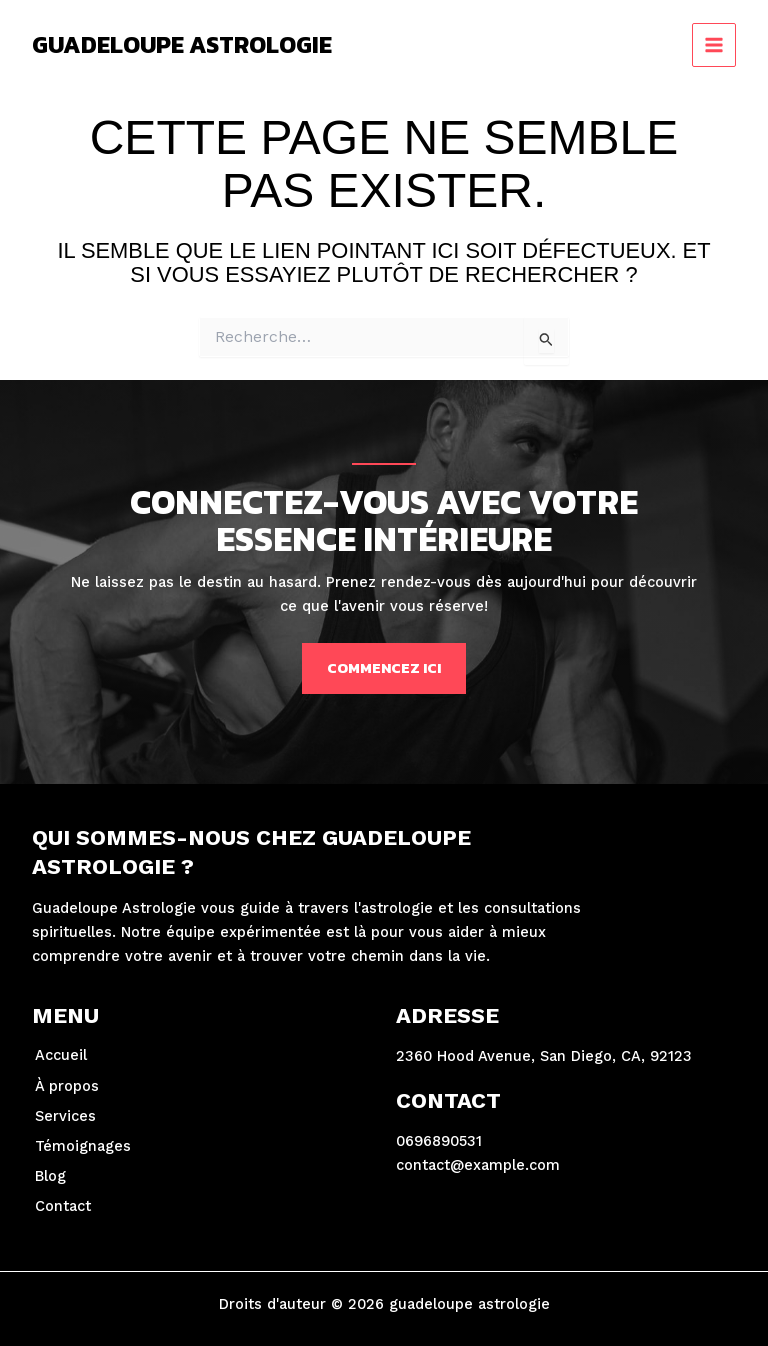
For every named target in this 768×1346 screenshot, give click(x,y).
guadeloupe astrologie (182, 44)
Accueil (61, 1055)
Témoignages (83, 1146)
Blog (50, 1176)
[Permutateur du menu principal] (714, 45)
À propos (67, 1086)
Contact (63, 1206)
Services (65, 1116)
